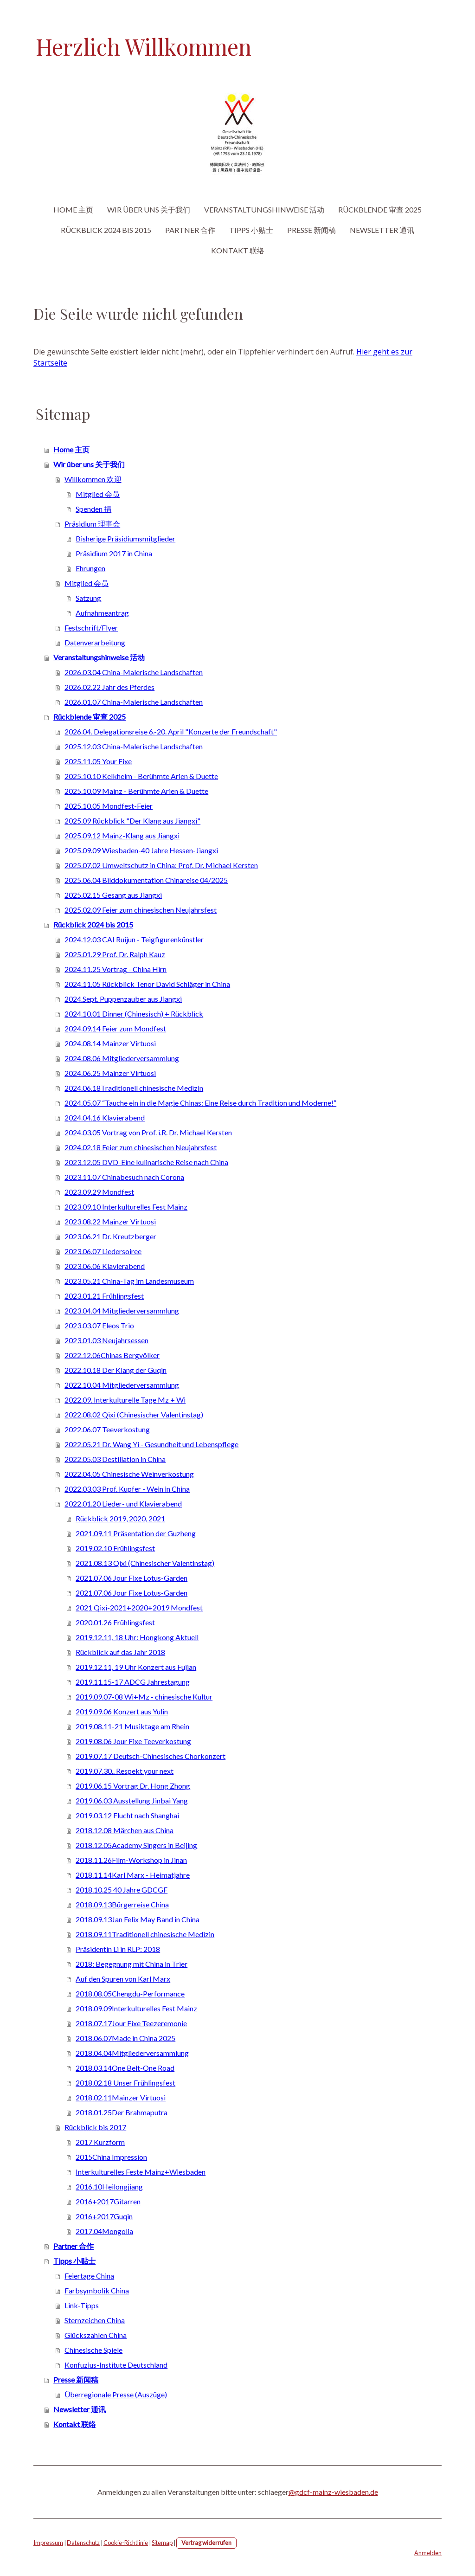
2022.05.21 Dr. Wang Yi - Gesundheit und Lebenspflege (151, 1444)
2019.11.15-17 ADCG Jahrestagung (133, 1681)
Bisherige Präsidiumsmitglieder (125, 538)
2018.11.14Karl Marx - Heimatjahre (133, 1874)
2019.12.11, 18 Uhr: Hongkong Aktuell (137, 1637)
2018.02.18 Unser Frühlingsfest (125, 2082)
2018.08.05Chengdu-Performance (130, 1993)
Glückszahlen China (95, 2335)
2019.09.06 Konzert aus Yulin (122, 1711)
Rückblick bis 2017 (95, 2127)
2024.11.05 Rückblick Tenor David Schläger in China (147, 983)
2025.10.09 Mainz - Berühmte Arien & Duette (136, 790)
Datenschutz (83, 2542)
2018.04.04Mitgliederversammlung (132, 2052)
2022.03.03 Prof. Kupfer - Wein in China (127, 1488)
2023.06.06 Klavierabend (104, 1266)
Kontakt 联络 (237, 250)
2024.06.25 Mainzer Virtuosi (110, 1073)
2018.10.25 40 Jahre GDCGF (121, 1889)
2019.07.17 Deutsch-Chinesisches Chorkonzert (150, 1756)
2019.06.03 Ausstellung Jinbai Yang (132, 1800)
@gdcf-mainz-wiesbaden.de (333, 2491)
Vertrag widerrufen (206, 2542)
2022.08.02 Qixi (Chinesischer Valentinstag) (133, 1414)
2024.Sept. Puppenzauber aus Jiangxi (123, 998)
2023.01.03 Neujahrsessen (106, 1340)
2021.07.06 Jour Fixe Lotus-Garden (131, 1577)
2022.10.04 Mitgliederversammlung (121, 1384)
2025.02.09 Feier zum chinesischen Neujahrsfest (140, 909)
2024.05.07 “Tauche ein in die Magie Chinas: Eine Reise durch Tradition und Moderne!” (200, 1102)
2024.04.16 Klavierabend (104, 1117)
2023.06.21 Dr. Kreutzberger (110, 1236)
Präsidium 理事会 (92, 523)
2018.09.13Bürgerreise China (122, 1904)
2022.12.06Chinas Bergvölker (112, 1355)
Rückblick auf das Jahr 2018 (120, 1652)
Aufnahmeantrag (102, 612)
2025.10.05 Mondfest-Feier (108, 805)
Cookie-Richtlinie (125, 2542)
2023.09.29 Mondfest (99, 1191)
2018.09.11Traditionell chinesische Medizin (145, 1934)
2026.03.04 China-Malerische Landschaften (133, 672)
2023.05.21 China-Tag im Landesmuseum (129, 1280)
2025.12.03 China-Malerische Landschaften (133, 746)
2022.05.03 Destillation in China (115, 1459)
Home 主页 (73, 209)
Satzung (88, 597)
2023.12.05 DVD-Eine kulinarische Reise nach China (146, 1162)
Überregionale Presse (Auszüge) (115, 2394)
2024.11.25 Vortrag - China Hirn (115, 969)
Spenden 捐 (93, 508)
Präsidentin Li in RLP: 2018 (118, 1949)
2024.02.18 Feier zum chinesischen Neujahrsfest (140, 1147)
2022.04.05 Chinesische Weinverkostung (129, 1473)
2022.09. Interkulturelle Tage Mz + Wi (125, 1399)
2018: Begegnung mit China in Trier (131, 1963)
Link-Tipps (81, 2305)
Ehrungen (90, 568)
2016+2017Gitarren (108, 2201)
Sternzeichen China (94, 2320)
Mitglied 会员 (98, 493)
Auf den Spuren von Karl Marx (123, 1978)
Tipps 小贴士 (251, 229)
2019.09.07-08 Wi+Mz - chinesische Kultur (144, 1696)
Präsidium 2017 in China (114, 553)
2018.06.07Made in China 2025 (125, 2038)
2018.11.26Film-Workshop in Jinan (131, 1859)
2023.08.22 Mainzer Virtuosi (110, 1221)
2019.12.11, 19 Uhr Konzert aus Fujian (136, 1666)
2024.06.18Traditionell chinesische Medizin (133, 1087)
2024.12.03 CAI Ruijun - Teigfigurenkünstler (134, 939)
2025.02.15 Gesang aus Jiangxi (113, 894)
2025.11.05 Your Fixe (98, 761)
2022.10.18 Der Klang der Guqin (115, 1369)
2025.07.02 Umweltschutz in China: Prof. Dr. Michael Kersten (161, 865)
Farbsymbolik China (96, 2290)
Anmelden (428, 2553)
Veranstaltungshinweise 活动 (264, 209)
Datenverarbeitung (94, 642)
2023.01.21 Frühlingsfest (104, 1295)
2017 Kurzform (100, 2142)
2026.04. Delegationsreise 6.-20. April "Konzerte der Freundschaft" (170, 731)
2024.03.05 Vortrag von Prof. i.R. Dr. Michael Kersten (148, 1132)
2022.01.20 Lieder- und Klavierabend (123, 1503)
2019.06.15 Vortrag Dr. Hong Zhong (133, 1785)
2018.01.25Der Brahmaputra (121, 2112)
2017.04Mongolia (104, 2231)
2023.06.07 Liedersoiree (102, 1251)
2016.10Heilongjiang (109, 2186)
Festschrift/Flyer (91, 627)
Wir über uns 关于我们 (148, 209)
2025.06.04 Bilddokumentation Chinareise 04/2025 (146, 880)
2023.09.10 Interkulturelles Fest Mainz (125, 1206)
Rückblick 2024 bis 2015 (106, 229)
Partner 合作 (190, 229)
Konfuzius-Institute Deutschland (115, 2364)
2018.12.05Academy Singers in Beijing (136, 1845)
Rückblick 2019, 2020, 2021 (120, 1518)
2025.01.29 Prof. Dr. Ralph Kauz (114, 954)
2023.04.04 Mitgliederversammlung (121, 1310)
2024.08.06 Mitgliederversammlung (121, 1058)
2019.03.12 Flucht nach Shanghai (127, 1815)
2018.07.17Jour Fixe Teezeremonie (131, 2023)
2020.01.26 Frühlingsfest (115, 1622)
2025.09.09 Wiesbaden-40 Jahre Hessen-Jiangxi (141, 850)
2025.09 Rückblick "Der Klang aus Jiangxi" (132, 820)
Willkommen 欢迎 (93, 479)
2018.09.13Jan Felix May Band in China (137, 1919)
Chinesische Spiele (93, 2349)
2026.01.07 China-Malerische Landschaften (133, 701)
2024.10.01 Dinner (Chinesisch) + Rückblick (133, 1013)
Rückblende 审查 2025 (380, 209)
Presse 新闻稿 (311, 229)
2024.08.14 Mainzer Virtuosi (110, 1043)
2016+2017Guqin (104, 2216)
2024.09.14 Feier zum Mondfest (115, 1028)
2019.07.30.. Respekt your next (124, 1770)
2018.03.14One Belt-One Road (125, 2067)
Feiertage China (89, 2275)
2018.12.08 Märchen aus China (124, 1830)
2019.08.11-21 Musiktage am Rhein (132, 1726)
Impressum (48, 2542)
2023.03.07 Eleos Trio (99, 1325)
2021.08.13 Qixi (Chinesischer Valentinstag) (145, 1562)
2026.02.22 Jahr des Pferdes (109, 687)
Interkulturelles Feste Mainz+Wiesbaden (140, 2171)
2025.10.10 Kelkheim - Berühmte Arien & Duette (141, 776)
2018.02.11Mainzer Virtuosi (121, 2097)
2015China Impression (111, 2156)
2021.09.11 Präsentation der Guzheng (136, 1533)
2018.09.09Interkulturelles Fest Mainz (136, 2008)
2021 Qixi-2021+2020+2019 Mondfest (139, 1607)
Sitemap (162, 2542)
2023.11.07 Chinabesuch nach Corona (124, 1176)
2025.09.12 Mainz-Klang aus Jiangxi (122, 835)
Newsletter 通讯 (382, 229)
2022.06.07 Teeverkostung (107, 1429)
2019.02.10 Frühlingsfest (115, 1548)
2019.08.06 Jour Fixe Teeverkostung (133, 1741)
